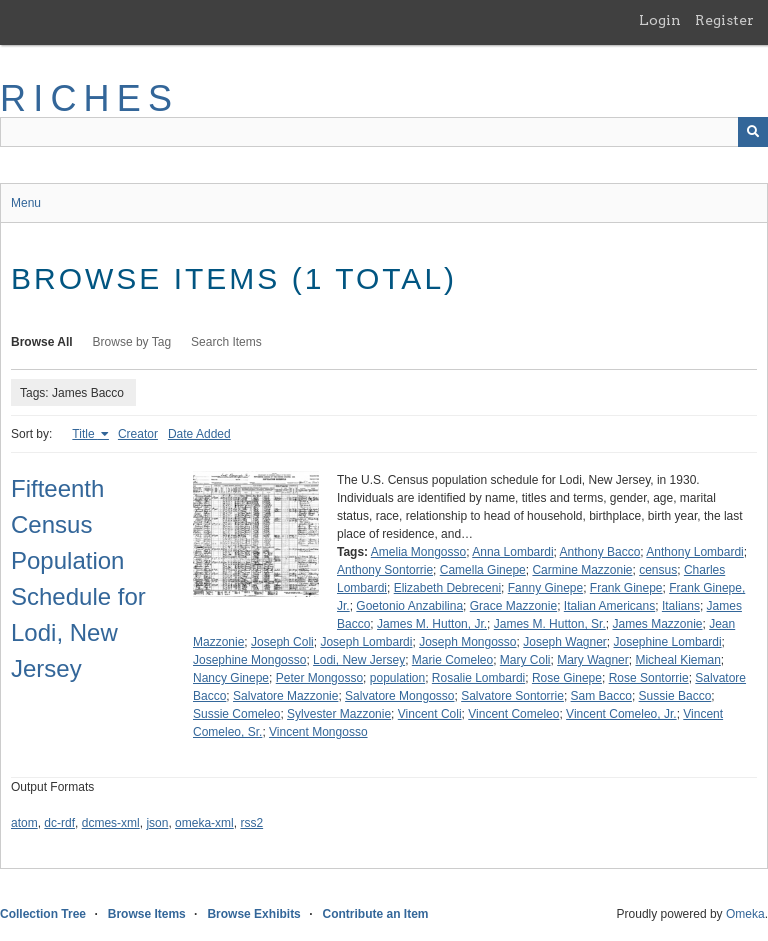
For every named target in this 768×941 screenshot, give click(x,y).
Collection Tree (43, 914)
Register (724, 20)
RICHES (89, 98)
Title (85, 434)
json (157, 823)
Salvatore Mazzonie (285, 696)
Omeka (745, 914)
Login (660, 20)
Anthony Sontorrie (385, 570)
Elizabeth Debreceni (447, 588)
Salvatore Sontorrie (512, 696)
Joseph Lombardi (366, 642)
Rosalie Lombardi (478, 678)
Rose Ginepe (567, 678)
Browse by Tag (132, 342)
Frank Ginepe (626, 588)
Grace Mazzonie (513, 606)
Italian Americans (609, 606)
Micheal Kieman (677, 660)
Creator (138, 434)
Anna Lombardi (512, 552)
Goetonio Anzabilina (409, 606)
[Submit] (753, 132)
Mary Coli (525, 660)
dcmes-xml (111, 823)
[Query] (384, 132)
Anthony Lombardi (694, 552)
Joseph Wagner (565, 642)
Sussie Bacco (675, 696)
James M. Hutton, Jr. (432, 624)
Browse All (42, 342)
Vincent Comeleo (513, 714)
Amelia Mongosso (418, 552)
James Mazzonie (657, 624)
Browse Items (147, 914)
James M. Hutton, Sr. (550, 624)
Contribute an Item (375, 914)
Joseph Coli (282, 642)
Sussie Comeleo (236, 714)
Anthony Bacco (600, 552)
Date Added (199, 434)
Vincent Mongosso (318, 732)
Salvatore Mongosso (399, 696)
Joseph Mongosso (467, 642)
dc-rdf (59, 823)
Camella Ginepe (483, 570)
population (397, 678)
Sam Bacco (601, 696)
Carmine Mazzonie (582, 570)
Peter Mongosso (319, 678)
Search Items (226, 342)
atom (24, 823)
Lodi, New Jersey (359, 660)
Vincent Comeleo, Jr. (621, 714)
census (658, 570)
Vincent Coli (430, 714)
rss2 (251, 823)
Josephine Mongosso (249, 660)
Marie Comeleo (452, 660)
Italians (681, 606)
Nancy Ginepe (231, 678)
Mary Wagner (593, 660)
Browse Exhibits (253, 914)
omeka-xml (204, 823)
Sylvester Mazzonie (339, 714)
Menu (26, 203)
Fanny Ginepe (545, 588)
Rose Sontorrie (649, 678)
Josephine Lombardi (668, 642)
